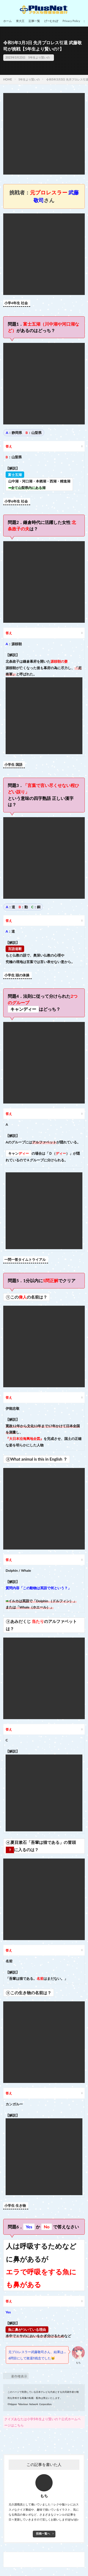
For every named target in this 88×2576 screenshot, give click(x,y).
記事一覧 (34, 21)
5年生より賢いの (39, 57)
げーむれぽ (51, 21)
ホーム (7, 21)
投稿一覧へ (43, 2533)
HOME (7, 79)
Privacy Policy (71, 21)
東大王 (20, 21)
